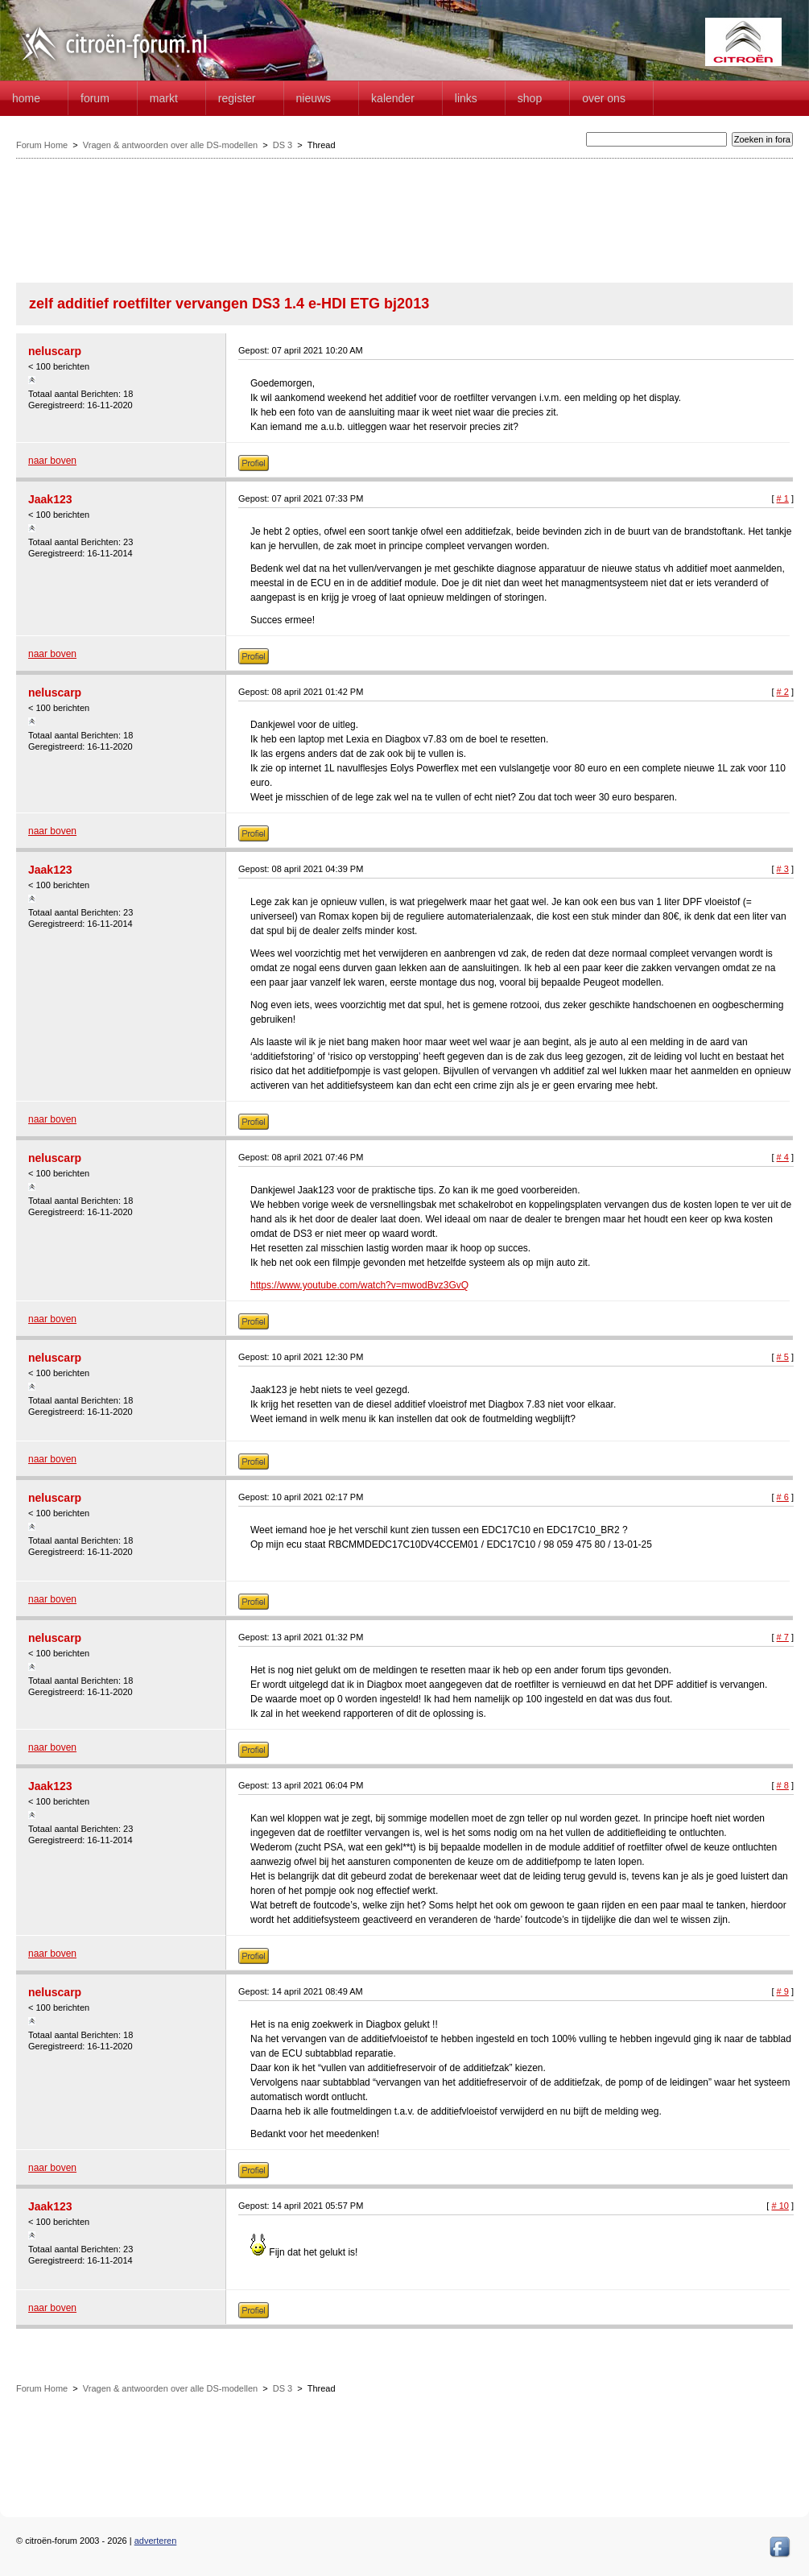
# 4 (783, 1157)
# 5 (783, 1357)
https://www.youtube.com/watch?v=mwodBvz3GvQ (359, 1285)
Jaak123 (50, 499)
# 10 (779, 2205)
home (26, 98)
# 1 (783, 498)
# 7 (783, 1637)
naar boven (52, 460)
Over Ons (603, 98)
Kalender (393, 98)
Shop (530, 98)
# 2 (783, 692)
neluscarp (54, 351)
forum (94, 98)
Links (466, 98)
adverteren (155, 2540)
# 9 (783, 1991)
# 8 (783, 1785)
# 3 (783, 869)
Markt (164, 98)
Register (237, 98)
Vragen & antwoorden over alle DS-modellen (170, 145)
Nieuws (314, 98)
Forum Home (42, 145)
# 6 (783, 1497)
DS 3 (282, 145)
